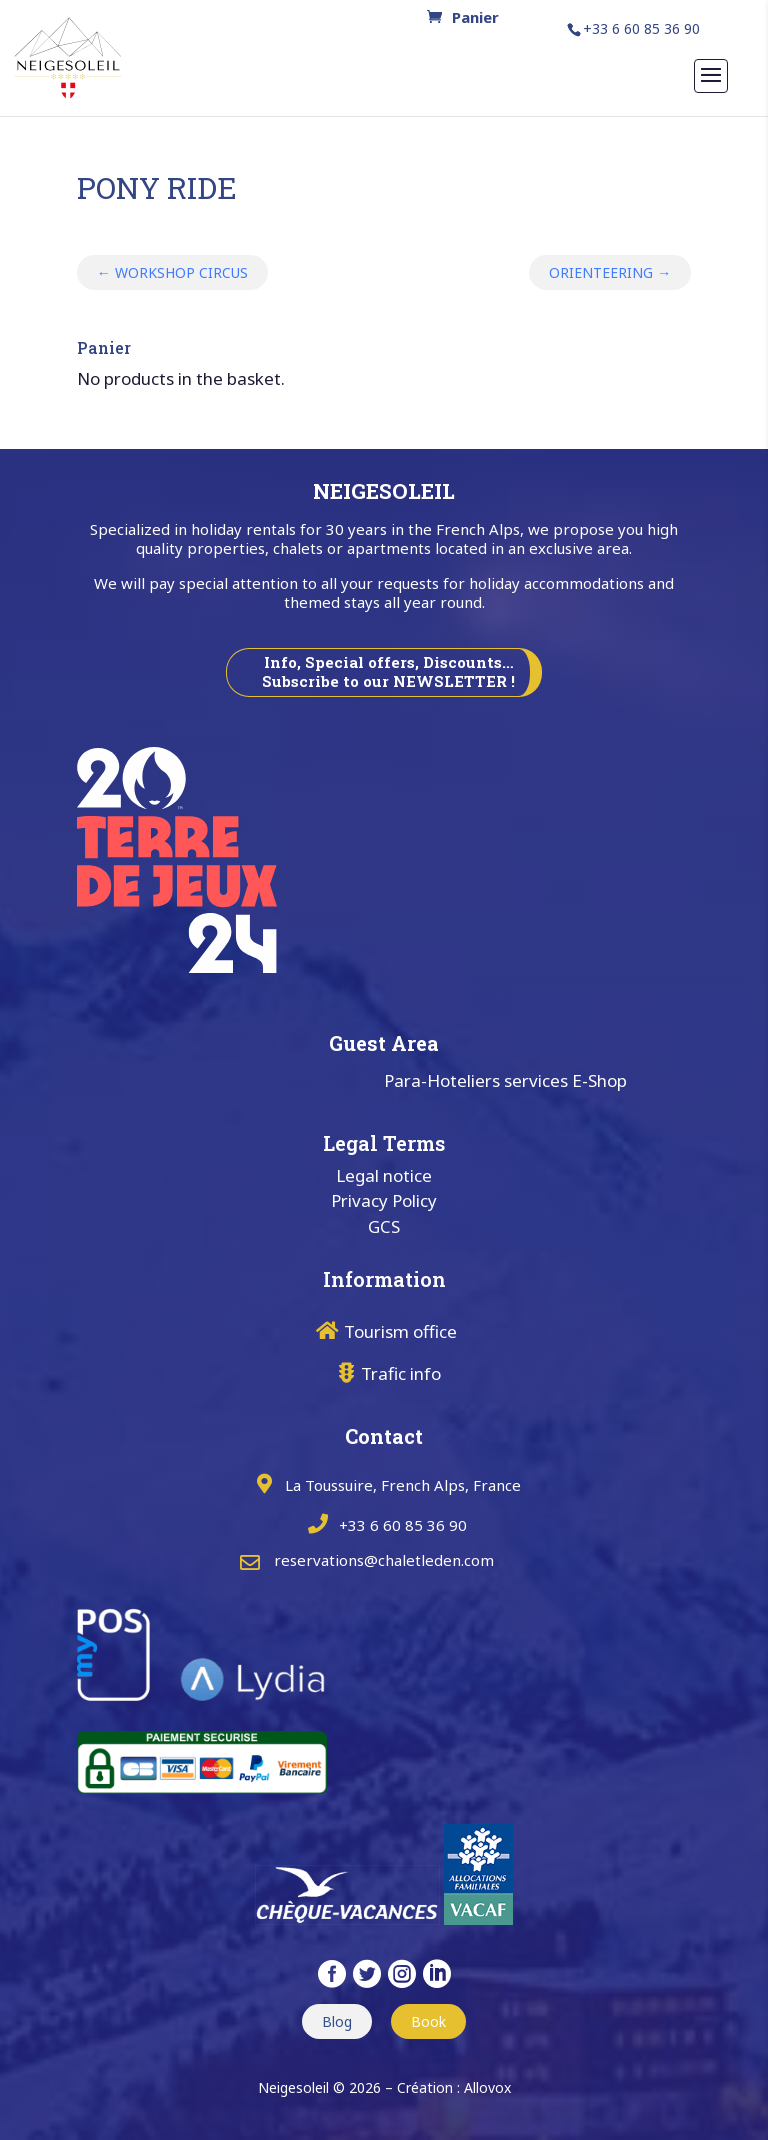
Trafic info (401, 1373)
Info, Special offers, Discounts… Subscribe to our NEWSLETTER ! (388, 672)
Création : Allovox (454, 2087)
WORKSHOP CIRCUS (172, 272)
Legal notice (384, 1175)
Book (428, 2021)
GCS (384, 1226)
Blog (337, 2021)
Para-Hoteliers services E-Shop (505, 1080)
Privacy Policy (384, 1200)
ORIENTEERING (610, 272)
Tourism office (400, 1331)
